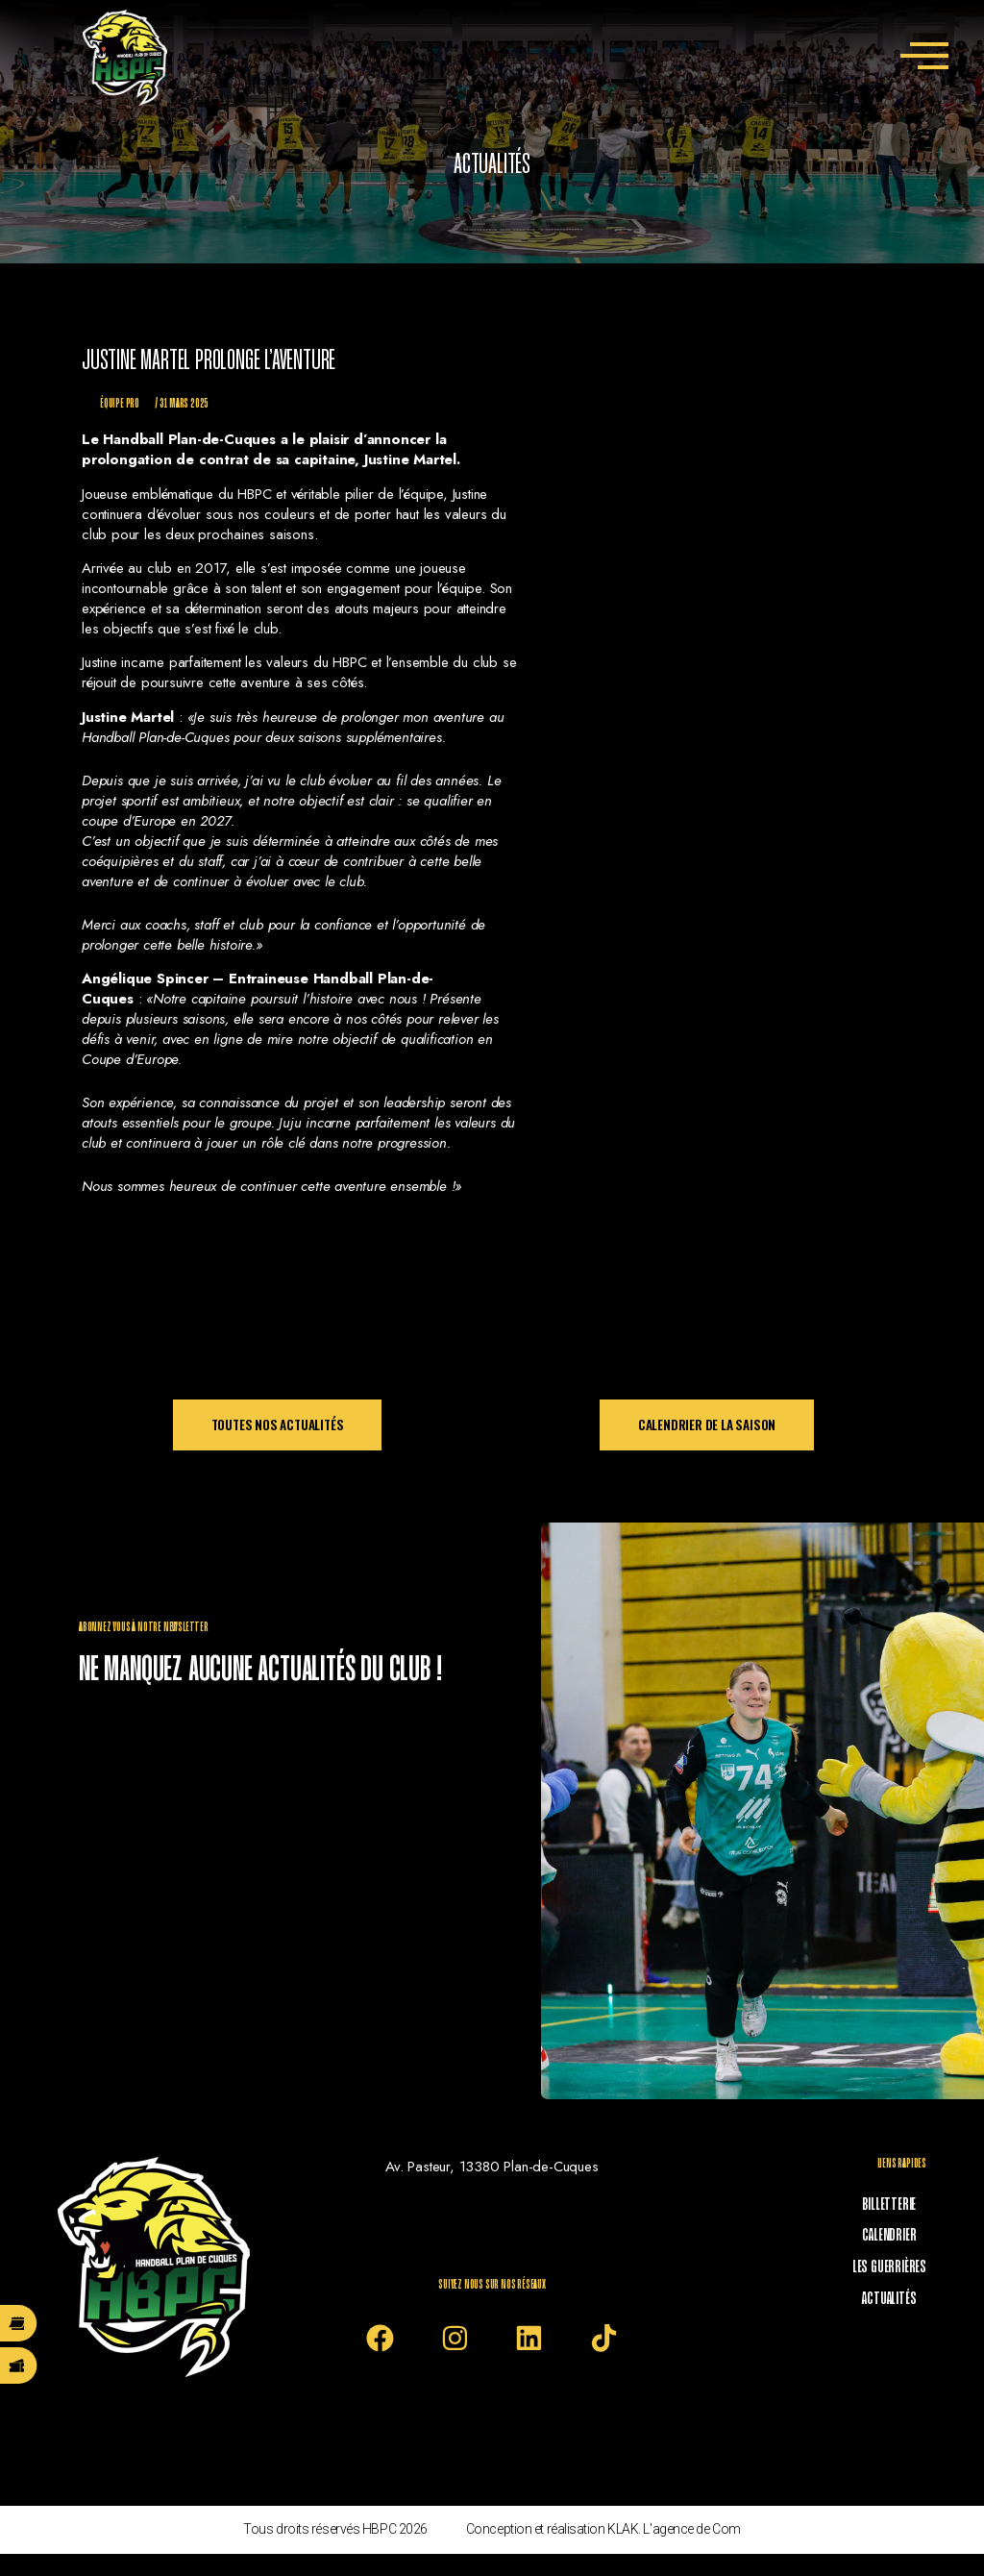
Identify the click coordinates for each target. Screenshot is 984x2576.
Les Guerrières (899, 2258)
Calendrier (899, 2231)
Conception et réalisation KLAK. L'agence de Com (603, 2551)
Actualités (899, 2284)
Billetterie (899, 2204)
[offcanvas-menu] (924, 57)
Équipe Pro (119, 403)
